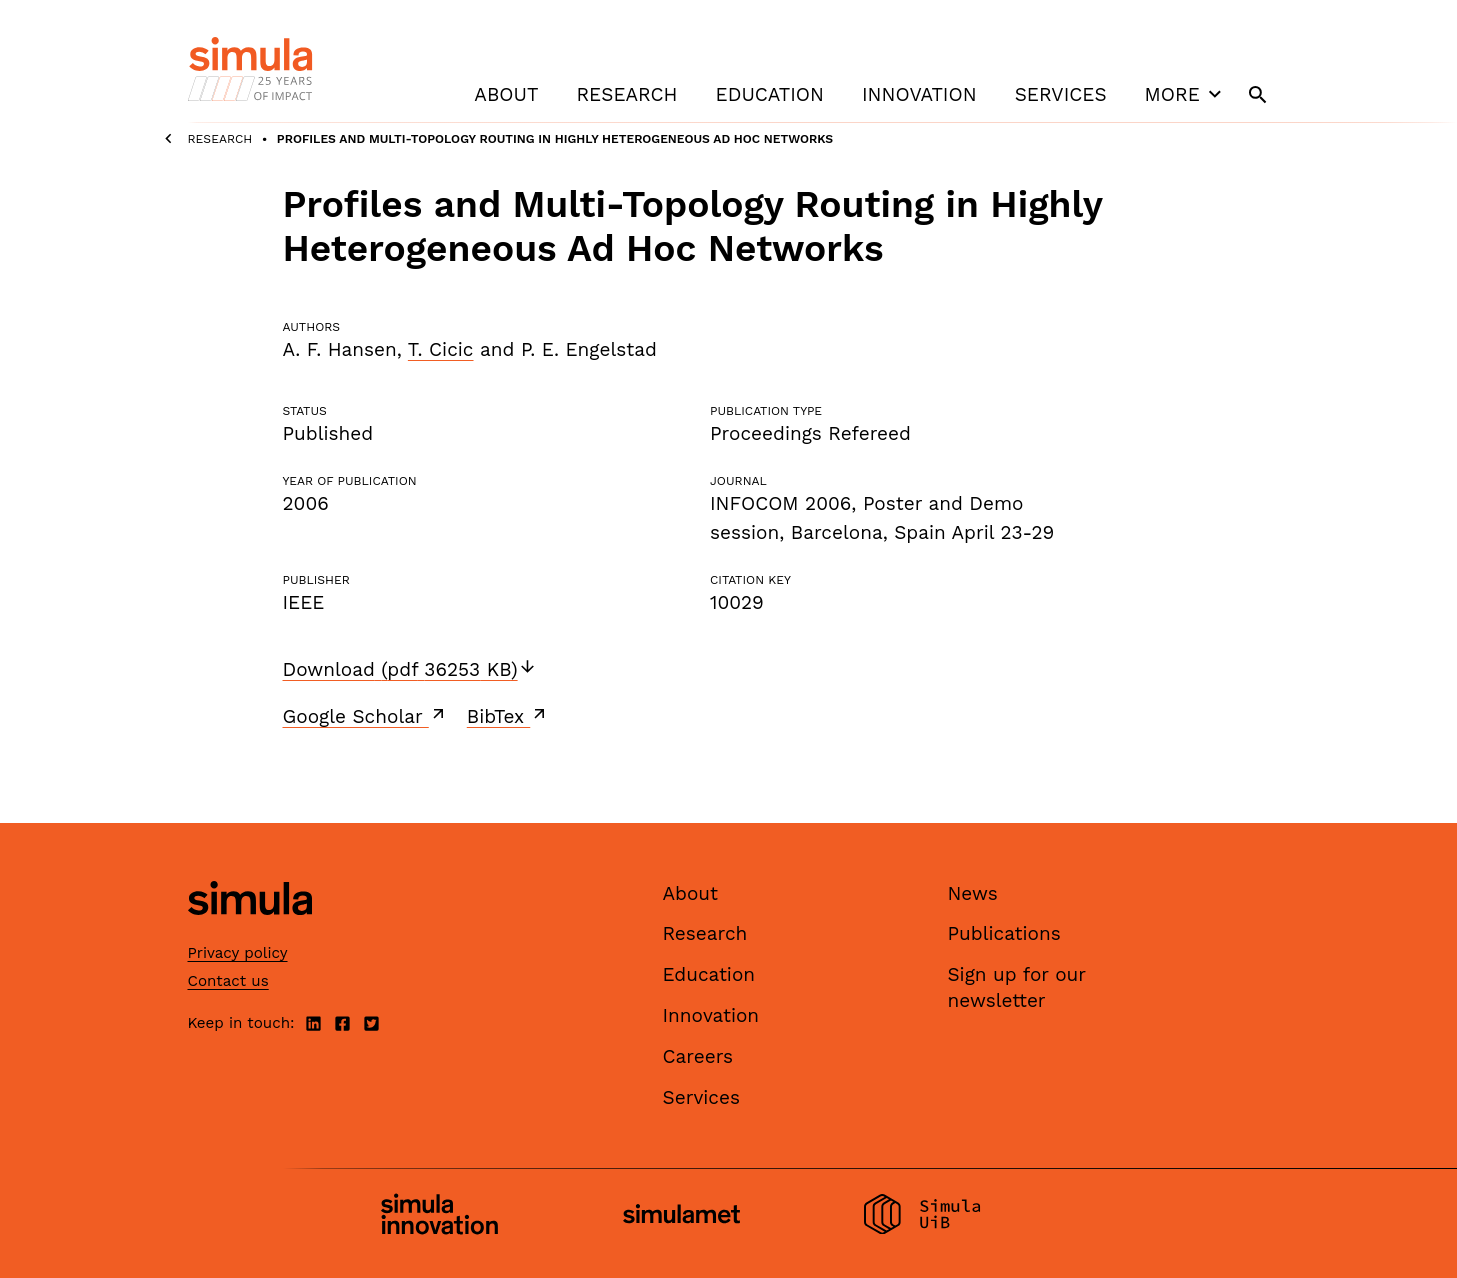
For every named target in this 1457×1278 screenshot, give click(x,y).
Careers (698, 1056)
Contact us (228, 981)
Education (770, 94)
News (973, 893)
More (1186, 94)
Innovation (919, 94)
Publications (1004, 933)
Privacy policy (238, 953)
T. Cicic (441, 349)
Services (1061, 94)
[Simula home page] (250, 931)
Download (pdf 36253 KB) (410, 669)
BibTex (508, 716)
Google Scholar (365, 716)
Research (626, 94)
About (506, 94)
